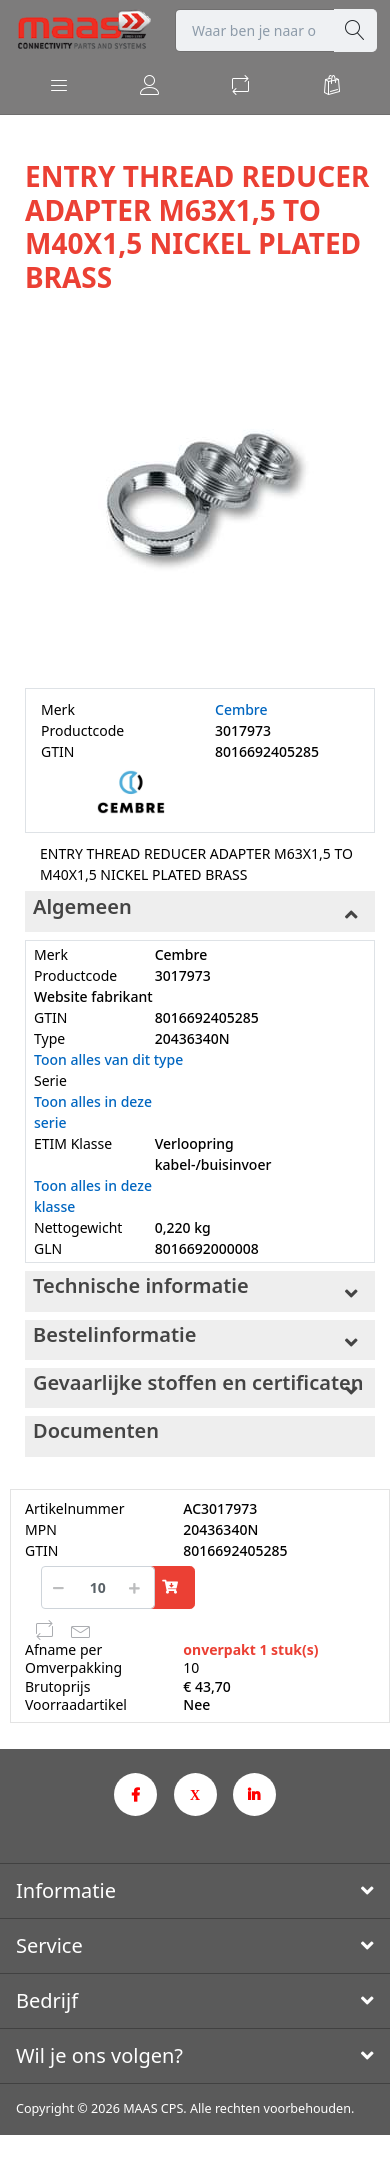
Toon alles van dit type (108, 1059)
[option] (200, 493)
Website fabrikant (93, 996)
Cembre (241, 709)
